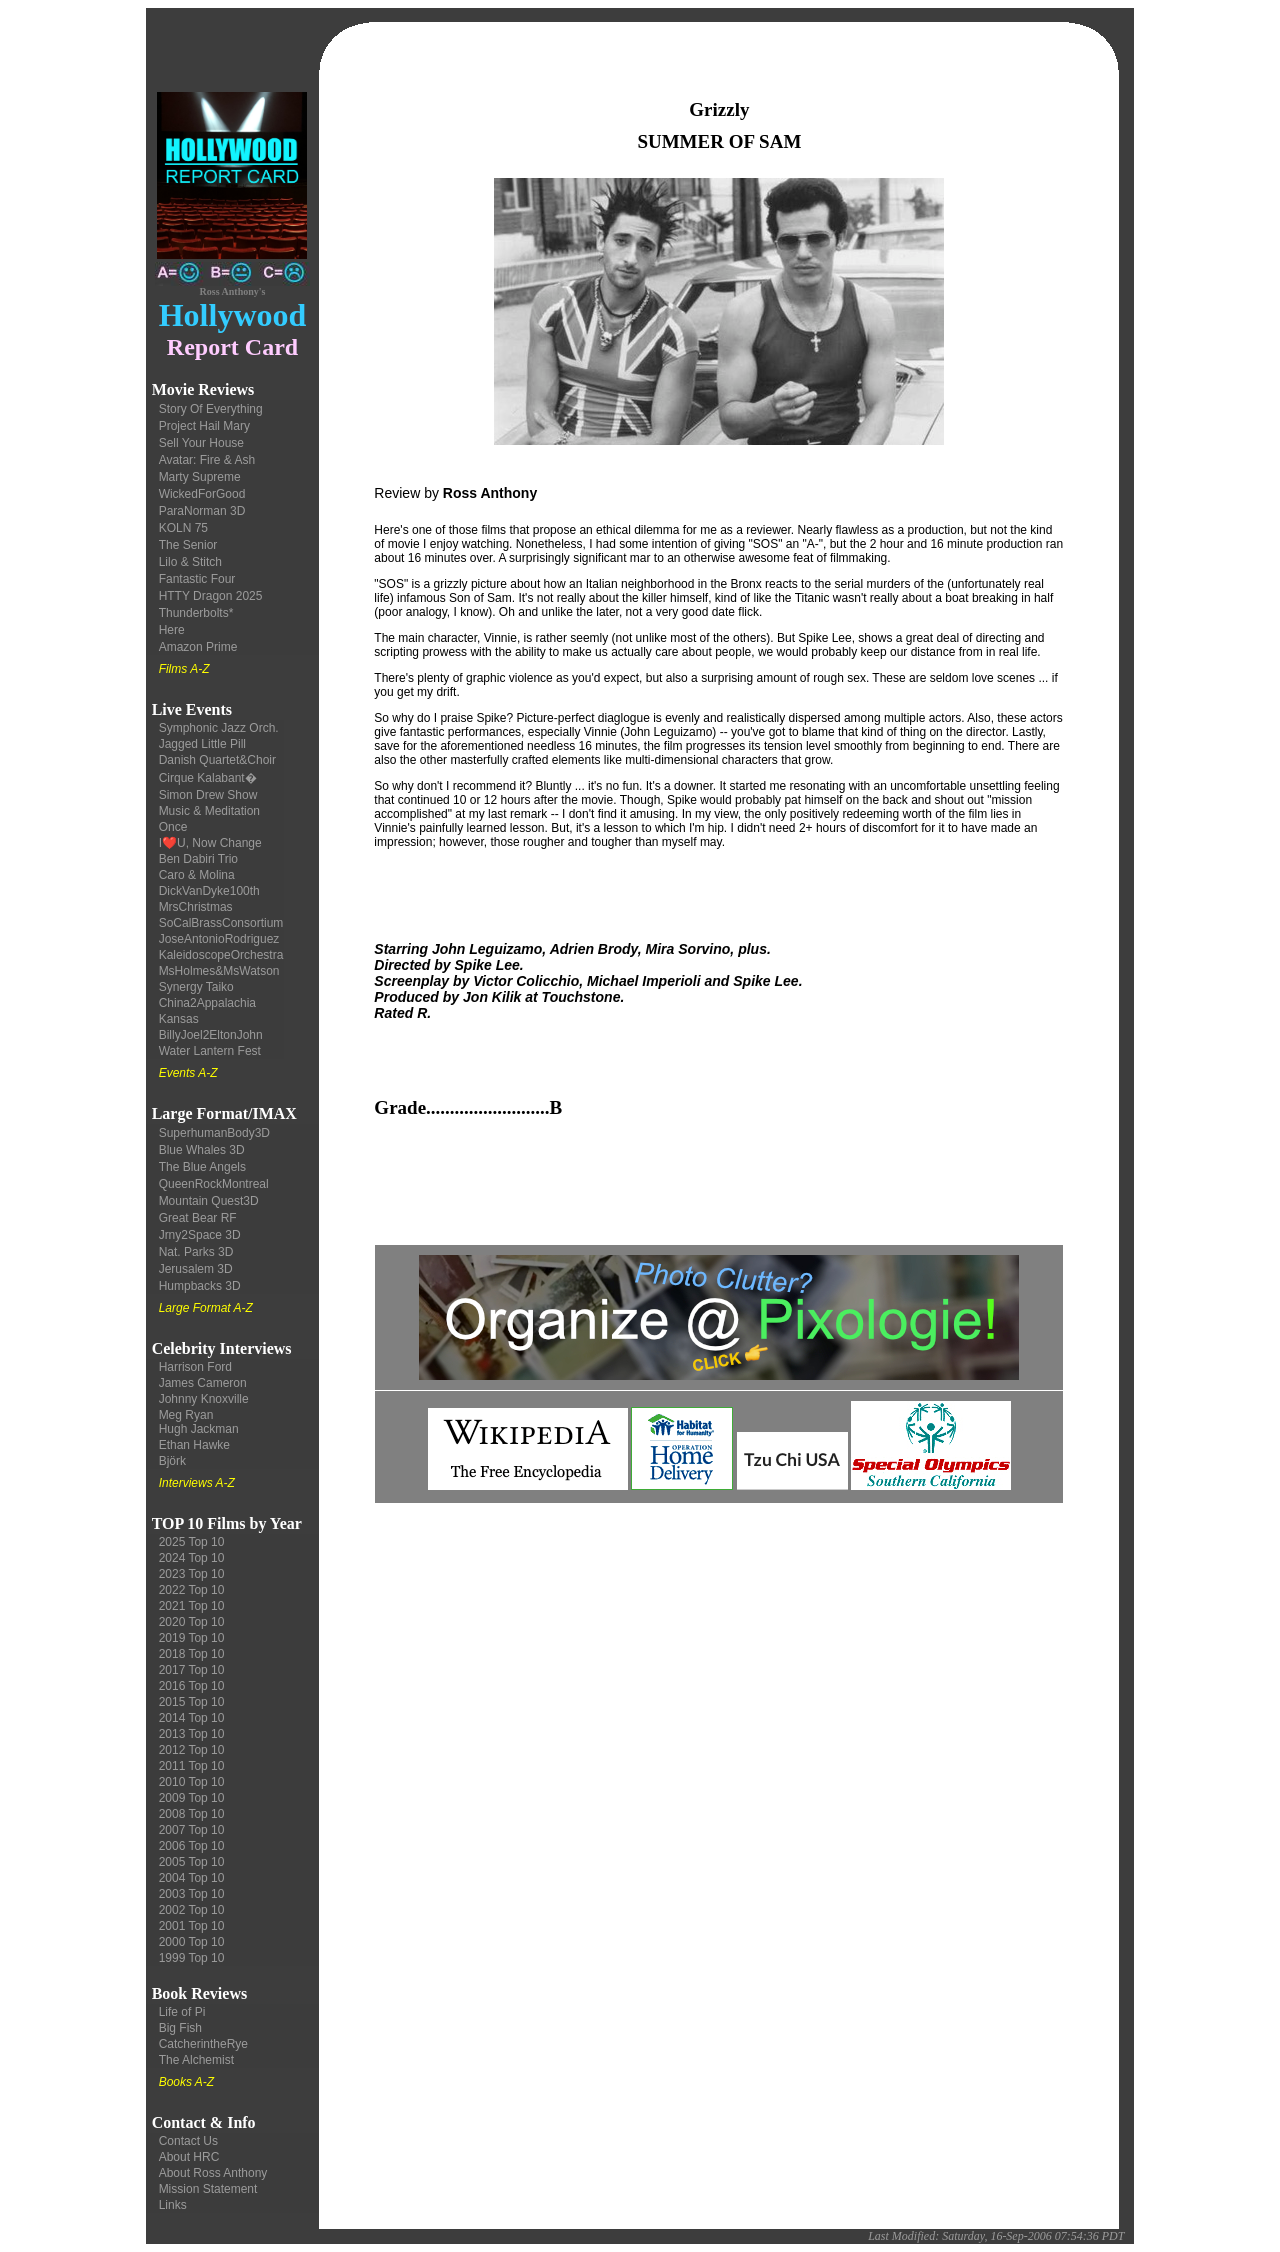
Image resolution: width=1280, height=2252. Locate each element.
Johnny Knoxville (204, 1399)
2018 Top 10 (192, 1654)
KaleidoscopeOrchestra (221, 955)
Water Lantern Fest (210, 1051)
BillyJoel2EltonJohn (211, 1035)
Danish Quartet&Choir (217, 760)
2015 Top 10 (192, 1702)
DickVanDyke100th (209, 891)
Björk (172, 1461)
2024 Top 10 (192, 1558)
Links (173, 2205)
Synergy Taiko (196, 987)
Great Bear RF (198, 1218)
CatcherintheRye (203, 2044)
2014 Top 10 (192, 1718)
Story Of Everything (211, 409)
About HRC (189, 2157)
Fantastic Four (197, 579)
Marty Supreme (200, 477)
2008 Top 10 (192, 1814)
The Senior (188, 545)
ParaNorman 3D (202, 511)
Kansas (179, 1019)
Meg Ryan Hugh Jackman (199, 1422)
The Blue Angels (202, 1167)
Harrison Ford (195, 1367)
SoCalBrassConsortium (221, 923)
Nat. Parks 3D (196, 1252)
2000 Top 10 (192, 1942)
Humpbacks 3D (200, 1286)
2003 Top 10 (192, 1894)
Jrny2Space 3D (200, 1235)
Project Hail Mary (204, 426)
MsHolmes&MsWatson (219, 971)
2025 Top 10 (192, 1542)
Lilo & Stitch (190, 562)
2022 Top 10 (192, 1590)
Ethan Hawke (194, 1445)
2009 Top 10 (192, 1798)
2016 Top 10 (192, 1686)
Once (173, 827)
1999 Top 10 (192, 1958)
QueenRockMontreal (214, 1184)
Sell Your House (201, 443)
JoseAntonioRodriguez (219, 939)
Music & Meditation (209, 811)
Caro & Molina (197, 875)
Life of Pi (182, 2012)
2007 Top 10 (192, 1830)
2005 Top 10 (192, 1862)
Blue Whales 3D (202, 1150)
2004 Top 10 (192, 1878)
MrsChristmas (196, 907)
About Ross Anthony (213, 2173)
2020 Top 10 (192, 1622)
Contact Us (188, 2141)
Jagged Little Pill (202, 744)
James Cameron (203, 1383)
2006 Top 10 (192, 1846)
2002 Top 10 (192, 1910)
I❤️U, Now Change (210, 843)
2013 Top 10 (192, 1734)
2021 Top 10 (192, 1606)
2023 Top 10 (192, 1574)
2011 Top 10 (192, 1766)
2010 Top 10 (192, 1782)
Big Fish (180, 2028)
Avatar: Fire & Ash (207, 460)
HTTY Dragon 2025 (211, 596)
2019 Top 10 (192, 1638)
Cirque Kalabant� (208, 778)
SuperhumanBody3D (214, 1133)
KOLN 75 (183, 528)
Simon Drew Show (208, 795)
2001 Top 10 (192, 1926)
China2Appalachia (207, 1003)
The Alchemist (196, 2060)
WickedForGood (202, 494)
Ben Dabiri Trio (198, 859)
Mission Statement (208, 2189)
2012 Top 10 (192, 1750)
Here (172, 630)
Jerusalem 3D (196, 1269)
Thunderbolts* (196, 613)
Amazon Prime (198, 647)
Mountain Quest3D (209, 1201)
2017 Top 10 (192, 1670)
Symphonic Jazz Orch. (219, 728)
